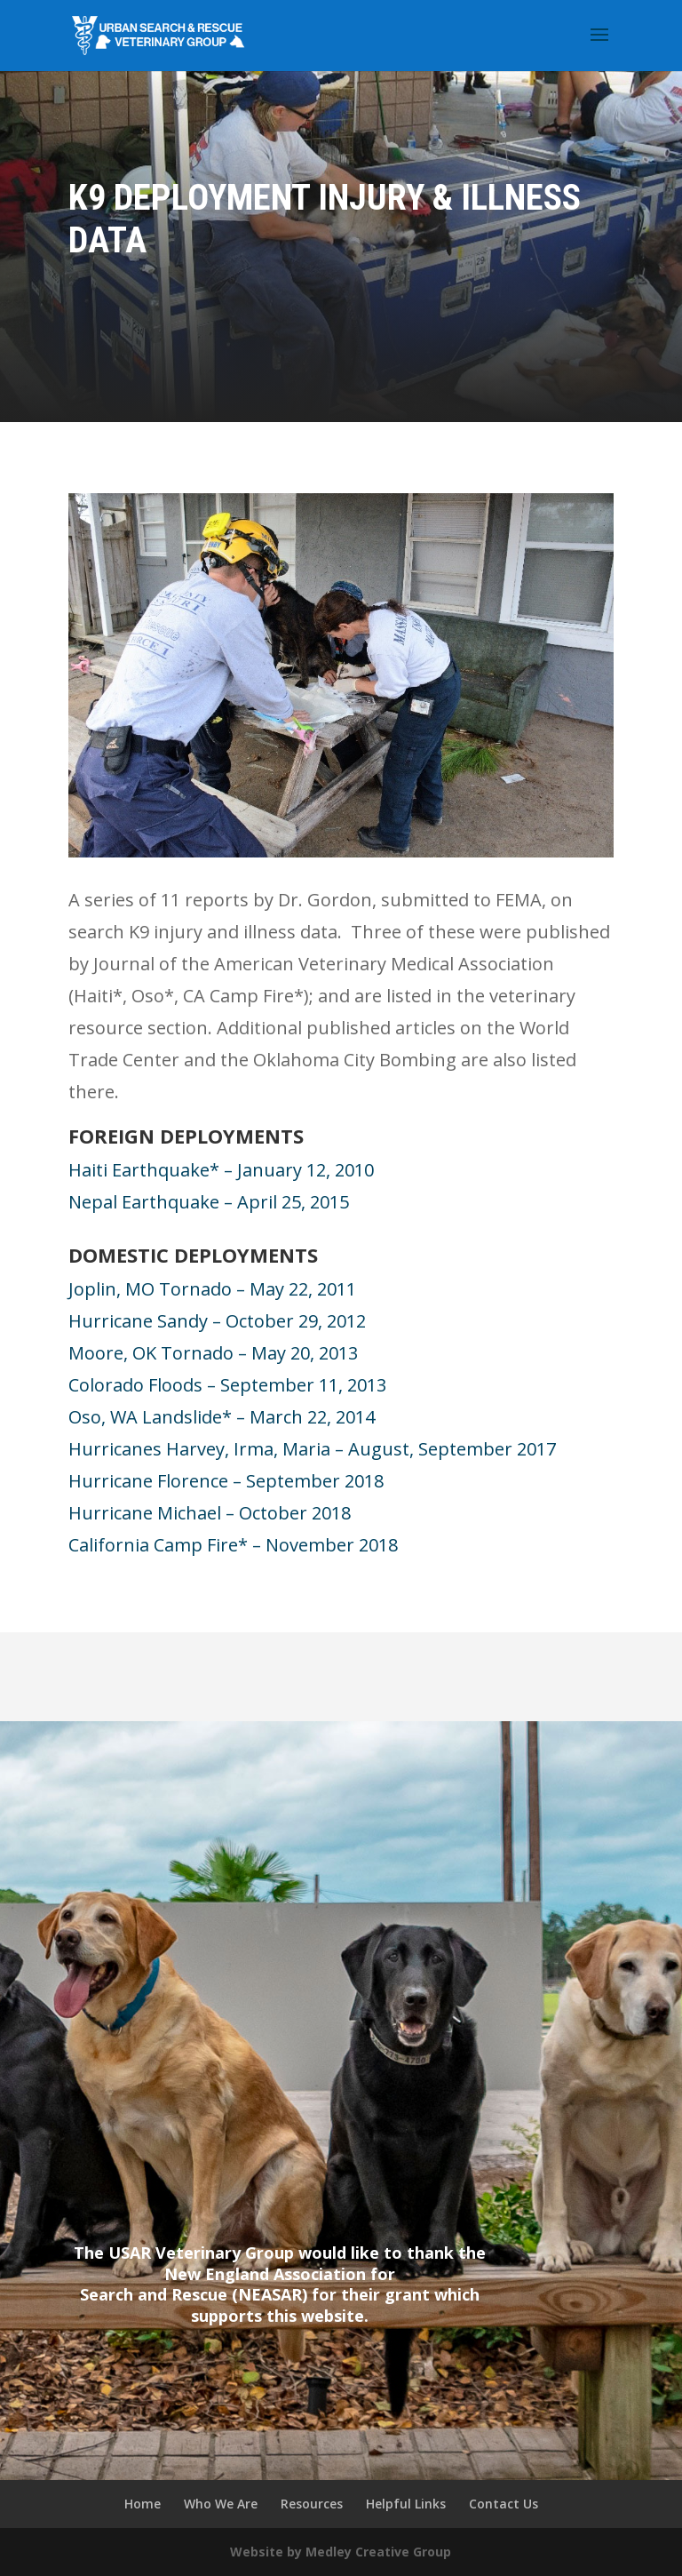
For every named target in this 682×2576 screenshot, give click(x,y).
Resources (312, 2503)
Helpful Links (406, 2503)
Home (142, 2503)
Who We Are (221, 2503)
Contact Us (503, 2503)
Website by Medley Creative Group (340, 2551)
